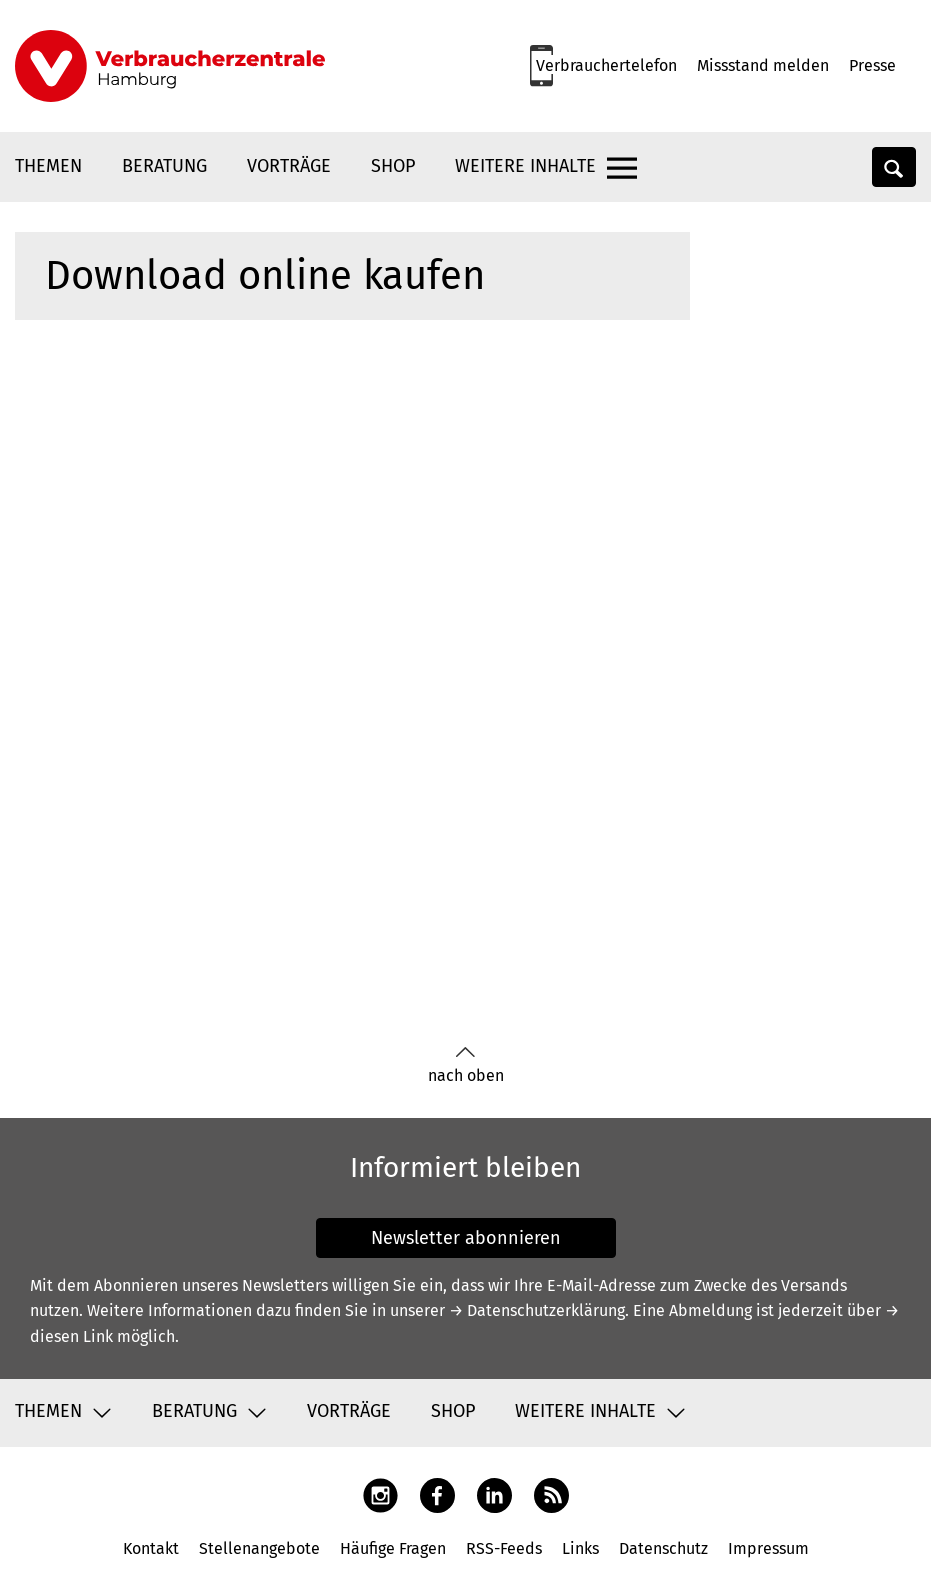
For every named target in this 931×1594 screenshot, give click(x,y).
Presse (872, 65)
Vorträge (289, 166)
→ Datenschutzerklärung (537, 1310)
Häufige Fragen (393, 1548)
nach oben (466, 1065)
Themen (48, 166)
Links (580, 1548)
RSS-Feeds (504, 1548)
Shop (393, 166)
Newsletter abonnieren (466, 1238)
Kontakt (151, 1548)
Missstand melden (763, 65)
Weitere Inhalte (525, 166)
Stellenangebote (259, 1548)
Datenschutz (663, 1548)
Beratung (164, 166)
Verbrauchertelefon (606, 65)
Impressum (768, 1548)
